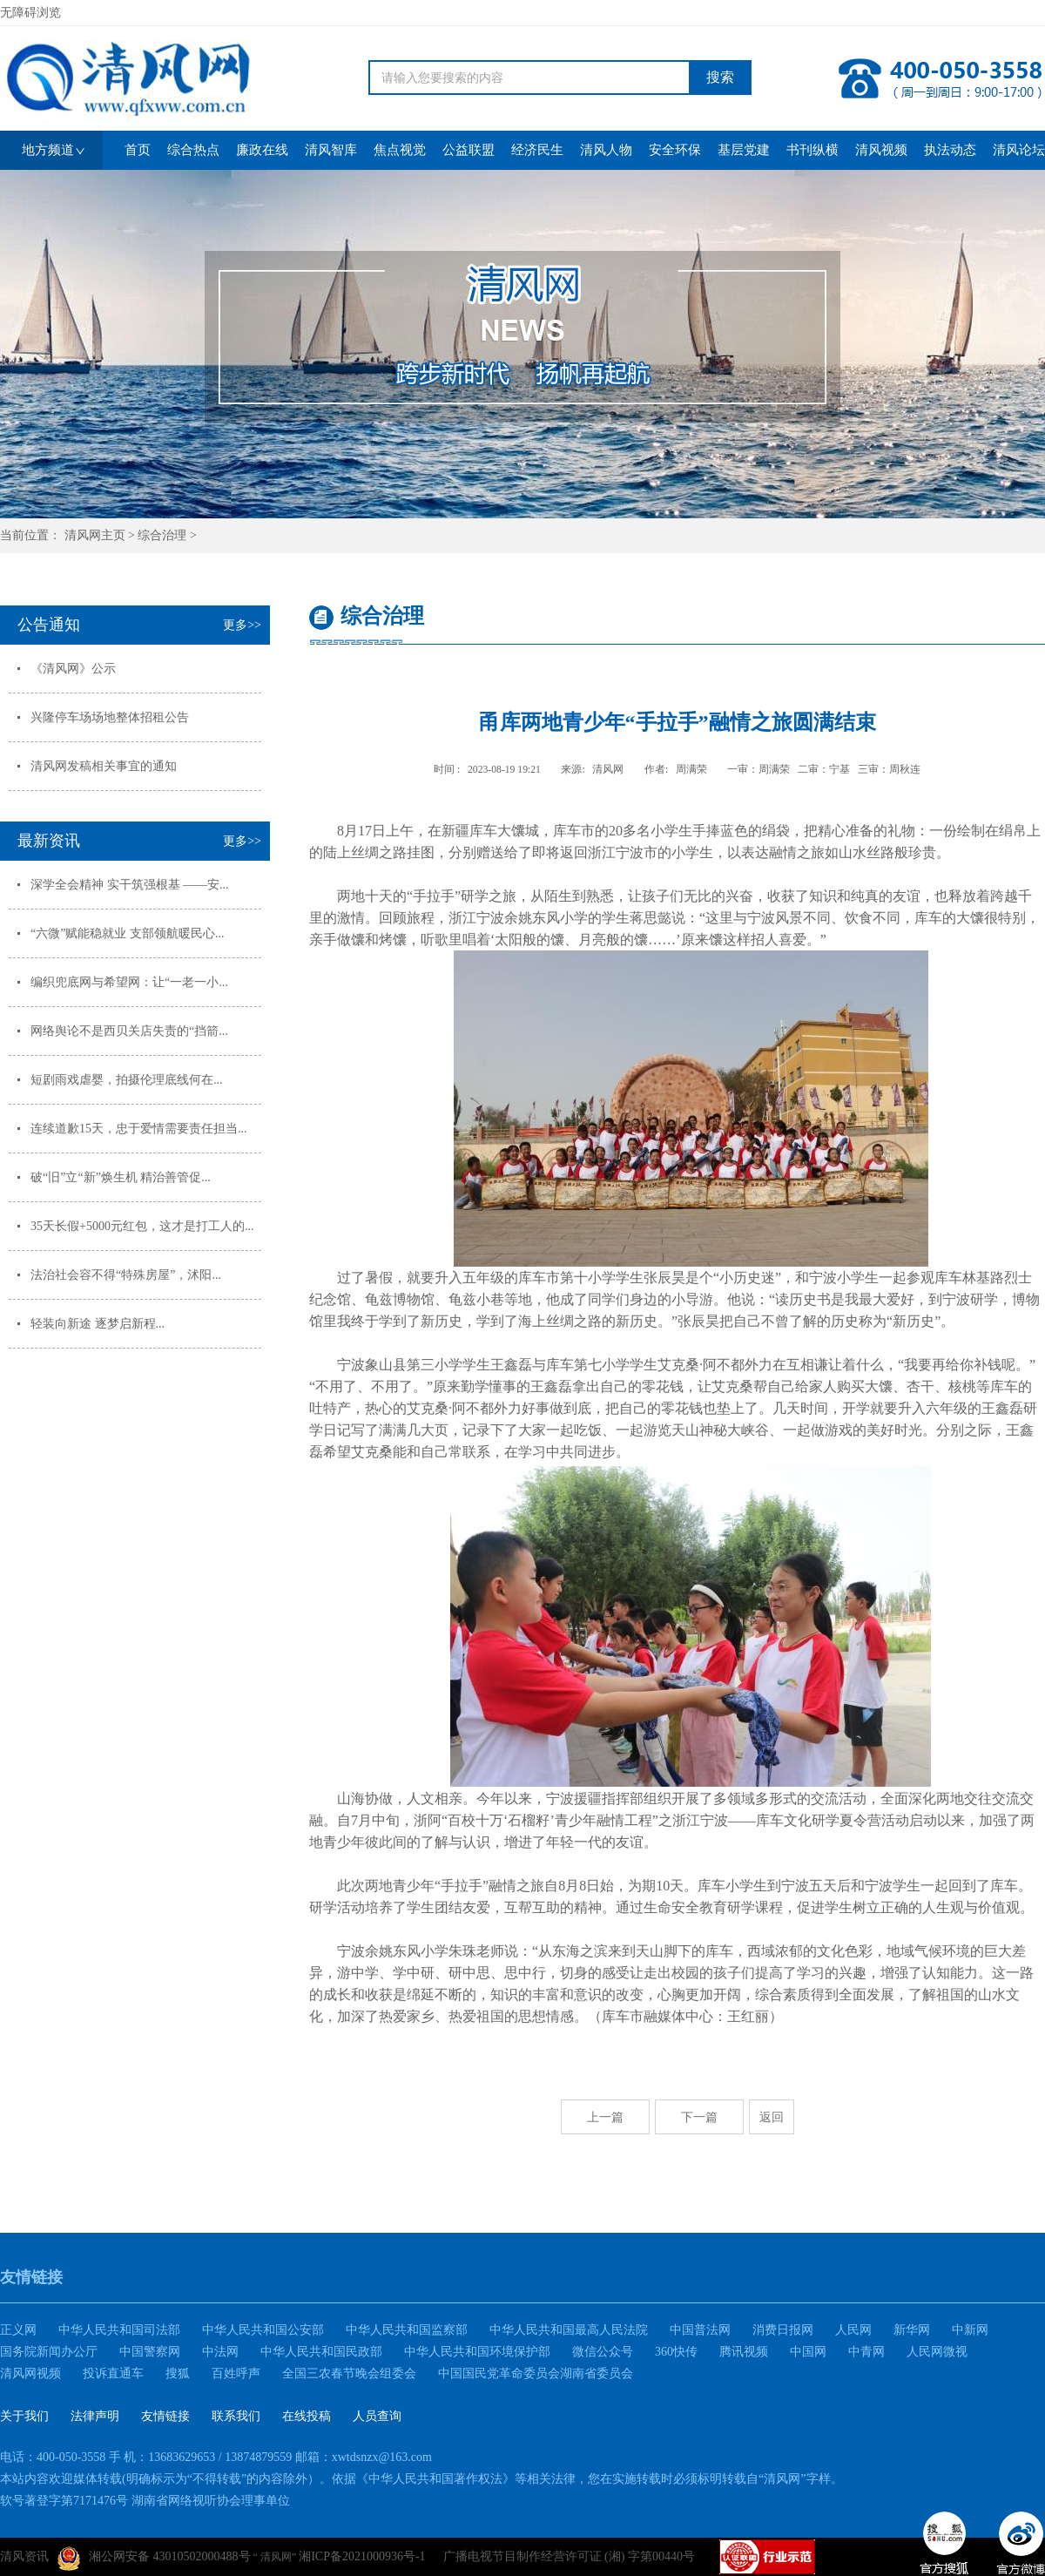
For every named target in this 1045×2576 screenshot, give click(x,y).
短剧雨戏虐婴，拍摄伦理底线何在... (126, 1079)
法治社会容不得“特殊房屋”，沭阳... (125, 1274)
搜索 (720, 77)
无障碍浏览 (30, 12)
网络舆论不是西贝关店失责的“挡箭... (129, 1031)
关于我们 (24, 2416)
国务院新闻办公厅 (49, 2351)
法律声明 (95, 2416)
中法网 (220, 2351)
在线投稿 (306, 2416)
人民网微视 (937, 2351)
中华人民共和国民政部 (321, 2351)
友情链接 (165, 2416)
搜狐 (177, 2373)
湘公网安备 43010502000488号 (154, 2558)
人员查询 (377, 2416)
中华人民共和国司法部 (119, 2329)
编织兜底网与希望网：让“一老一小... (129, 982)
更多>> (242, 625)
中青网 (866, 2351)
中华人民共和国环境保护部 (477, 2351)
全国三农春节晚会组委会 (349, 2373)
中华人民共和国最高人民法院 (568, 2329)
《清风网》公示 (73, 668)
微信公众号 (602, 2351)
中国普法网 (700, 2329)
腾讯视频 (743, 2351)
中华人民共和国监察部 (407, 2329)
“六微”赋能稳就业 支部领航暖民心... (127, 933)
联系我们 (236, 2416)
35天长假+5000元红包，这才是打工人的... (141, 1226)
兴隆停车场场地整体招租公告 (109, 717)
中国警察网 (149, 2351)
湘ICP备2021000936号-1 (362, 2556)
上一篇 (605, 2117)
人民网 (853, 2329)
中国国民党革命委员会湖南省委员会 (535, 2373)
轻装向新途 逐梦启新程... (97, 1323)
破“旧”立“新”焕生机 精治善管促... (120, 1177)
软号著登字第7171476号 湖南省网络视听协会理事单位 (145, 2500)
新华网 (911, 2329)
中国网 (808, 2351)
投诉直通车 (113, 2373)
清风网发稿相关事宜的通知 (103, 766)
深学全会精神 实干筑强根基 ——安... (129, 884)
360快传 (676, 2351)
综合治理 (162, 535)
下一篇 (699, 2117)
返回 (771, 2117)
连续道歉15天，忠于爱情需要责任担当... (138, 1128)
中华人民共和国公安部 (263, 2329)
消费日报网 (782, 2329)
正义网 (18, 2329)
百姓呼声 (236, 2373)
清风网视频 (30, 2373)
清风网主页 (94, 535)
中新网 (970, 2329)
